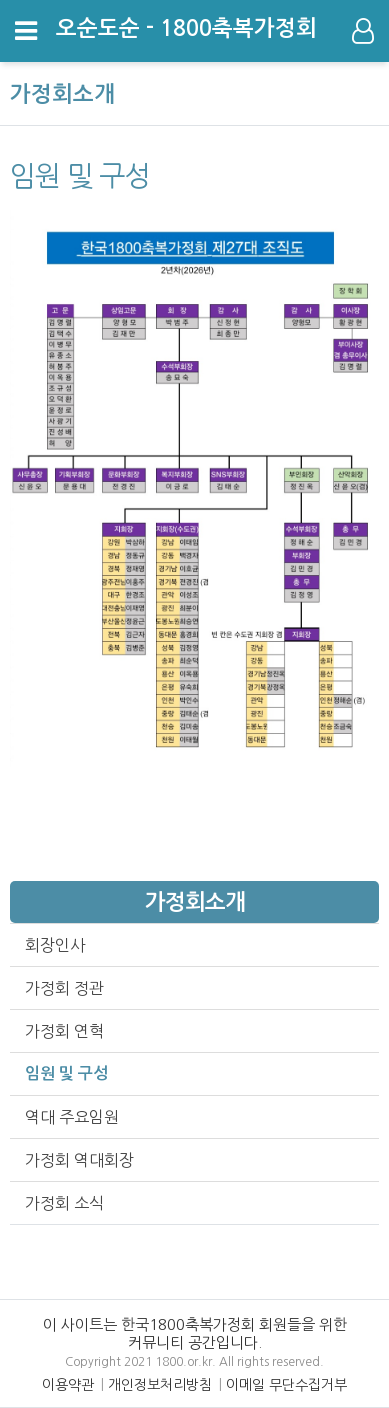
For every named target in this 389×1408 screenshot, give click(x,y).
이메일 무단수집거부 (286, 1385)
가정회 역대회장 (79, 1160)
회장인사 (55, 945)
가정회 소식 (64, 1203)
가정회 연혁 (64, 1031)
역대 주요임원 (72, 1117)
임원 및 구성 (66, 1073)
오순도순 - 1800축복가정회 (186, 28)
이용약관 (68, 1385)
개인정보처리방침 (160, 1385)
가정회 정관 (64, 988)
